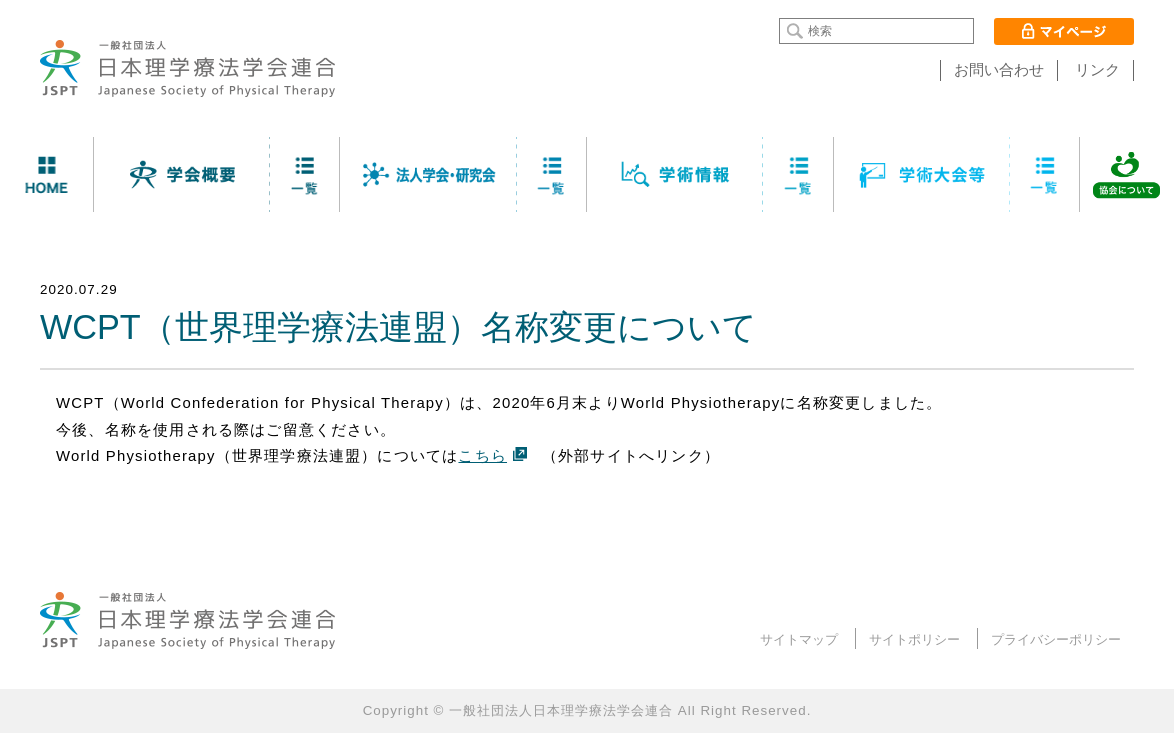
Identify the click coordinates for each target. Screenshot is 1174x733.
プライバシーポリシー (1056, 639)
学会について (182, 174)
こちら (482, 456)
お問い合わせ (999, 70)
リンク (1097, 70)
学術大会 (922, 174)
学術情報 (675, 174)
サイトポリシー (914, 639)
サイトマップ (799, 639)
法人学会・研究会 (428, 174)
